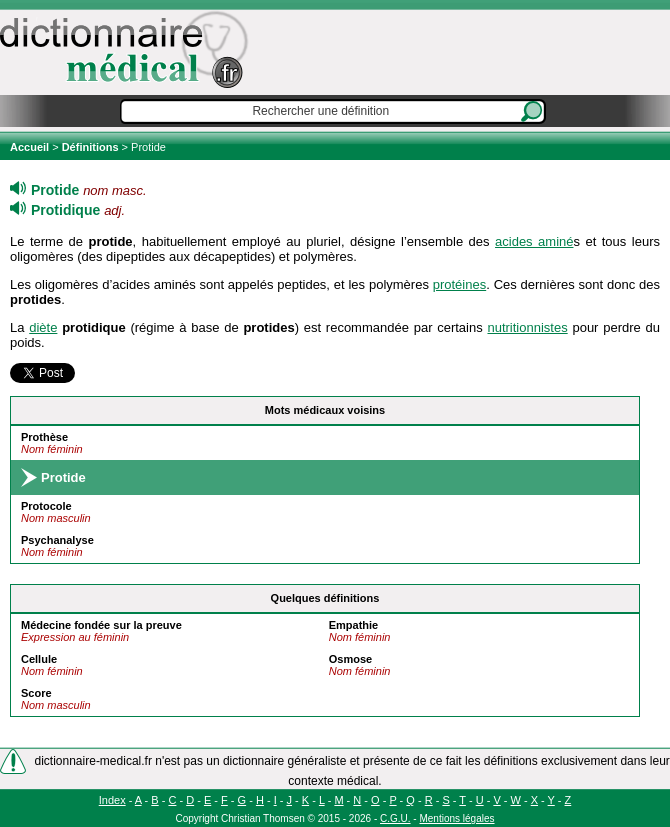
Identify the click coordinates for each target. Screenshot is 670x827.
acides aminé (534, 241)
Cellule (39, 659)
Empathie (354, 625)
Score (36, 693)
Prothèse (44, 437)
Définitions (90, 147)
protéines (459, 284)
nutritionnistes (527, 327)
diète (43, 327)
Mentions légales (456, 818)
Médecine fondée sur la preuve (101, 625)
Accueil (31, 147)
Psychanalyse (57, 540)
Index (112, 800)
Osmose (350, 659)
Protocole (46, 506)
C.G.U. (395, 818)
